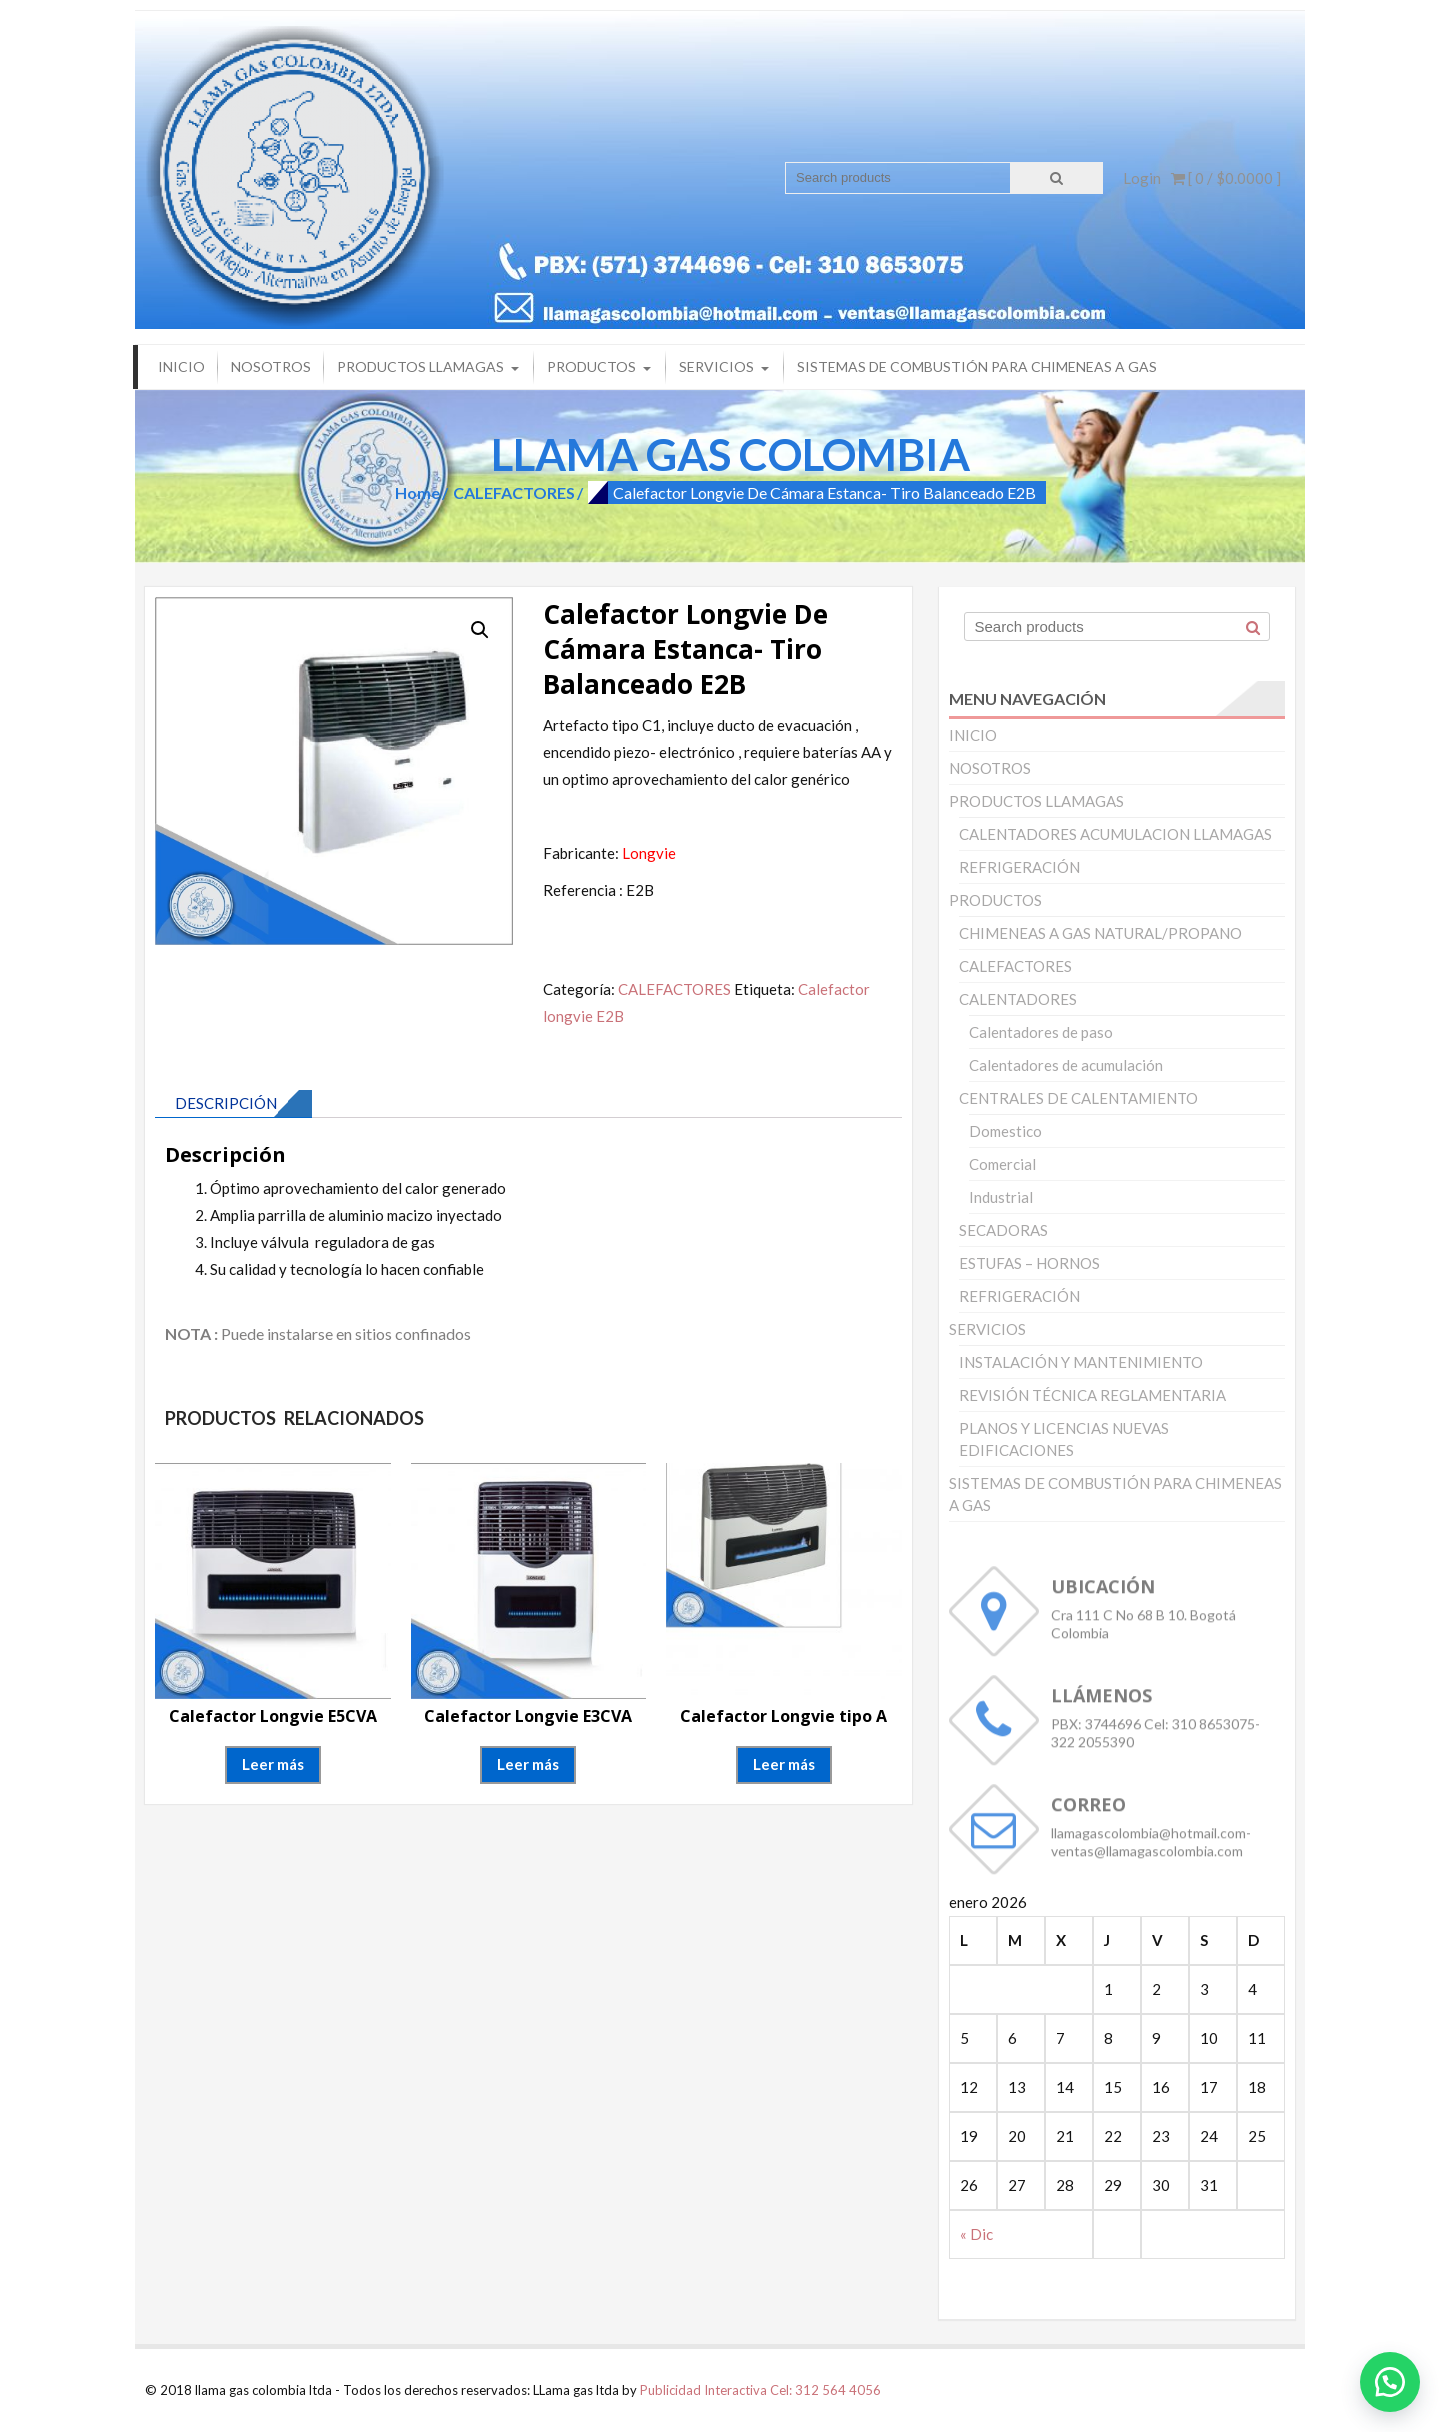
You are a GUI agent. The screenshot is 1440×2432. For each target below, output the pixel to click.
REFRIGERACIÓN (1019, 867)
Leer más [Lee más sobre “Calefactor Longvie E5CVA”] (273, 1764)
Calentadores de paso (1041, 1032)
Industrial (1001, 1197)
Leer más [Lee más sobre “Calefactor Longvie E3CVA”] (528, 1764)
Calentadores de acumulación (1066, 1065)
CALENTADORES (1018, 999)
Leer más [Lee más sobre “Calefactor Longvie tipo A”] (784, 1764)
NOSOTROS (271, 366)
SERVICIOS (716, 366)
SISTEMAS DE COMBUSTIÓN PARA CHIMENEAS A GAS (977, 366)
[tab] (233, 1104)
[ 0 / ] (1226, 178)
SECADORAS (1003, 1230)
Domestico (1005, 1131)
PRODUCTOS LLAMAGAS (420, 366)
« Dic (976, 2234)
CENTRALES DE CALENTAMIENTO (1078, 1098)
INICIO (181, 366)
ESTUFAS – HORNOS (1029, 1263)
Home (417, 492)
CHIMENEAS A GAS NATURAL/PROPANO (1100, 933)
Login (1142, 178)
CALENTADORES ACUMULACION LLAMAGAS (1115, 834)
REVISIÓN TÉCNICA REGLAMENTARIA (1092, 1395)
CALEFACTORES (514, 492)
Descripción (226, 1103)
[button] (1390, 2382)
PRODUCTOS (591, 366)
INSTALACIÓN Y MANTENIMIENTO (1081, 1362)
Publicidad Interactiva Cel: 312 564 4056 (760, 2390)
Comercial (1002, 1164)
